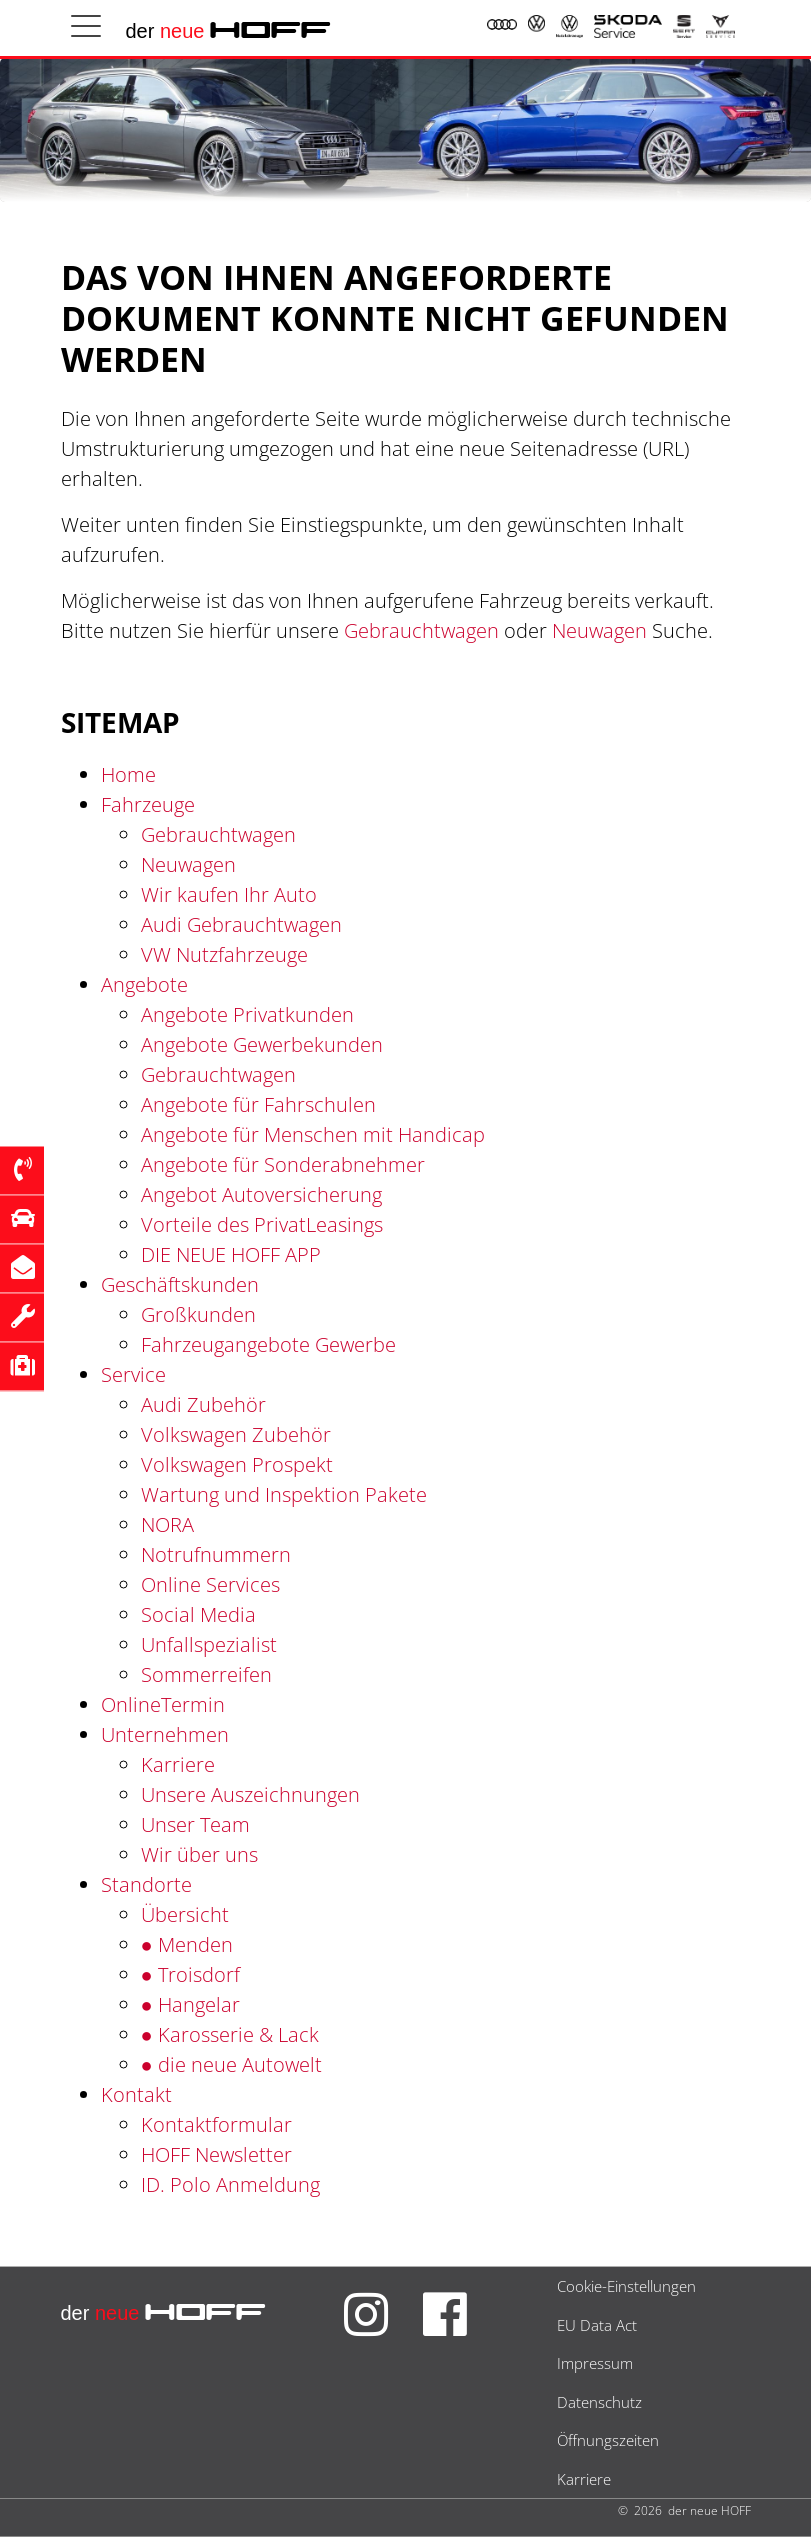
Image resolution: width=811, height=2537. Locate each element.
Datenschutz (599, 2402)
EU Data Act (597, 2325)
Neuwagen (599, 630)
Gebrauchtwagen (421, 630)
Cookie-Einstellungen (626, 2286)
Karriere (584, 2479)
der (229, 31)
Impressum (595, 2363)
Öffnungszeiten (608, 2440)
